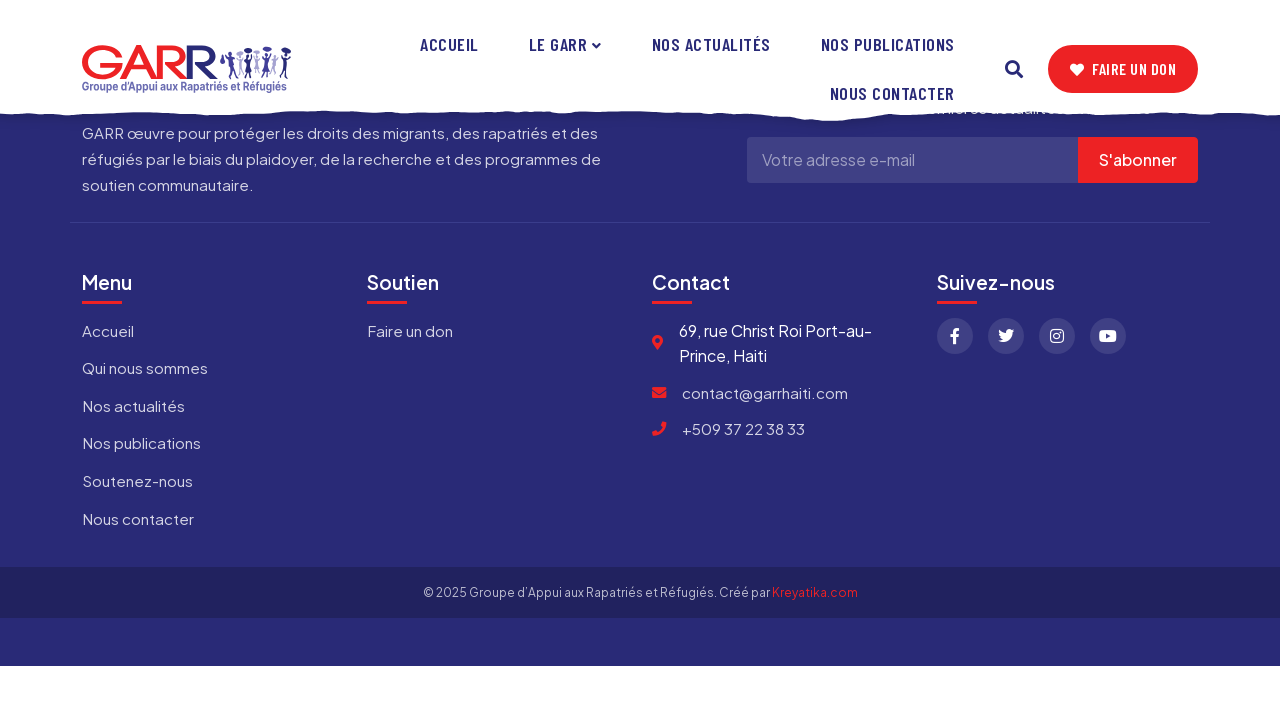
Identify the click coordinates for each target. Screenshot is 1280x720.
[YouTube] (1108, 336)
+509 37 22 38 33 (743, 428)
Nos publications (888, 44)
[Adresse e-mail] (913, 160)
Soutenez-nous (137, 480)
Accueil (449, 44)
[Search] (1014, 69)
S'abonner (1138, 159)
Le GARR (558, 44)
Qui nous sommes (145, 367)
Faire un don (1123, 68)
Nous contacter (892, 93)
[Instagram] (1057, 336)
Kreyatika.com (815, 592)
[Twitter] (1006, 336)
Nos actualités (711, 44)
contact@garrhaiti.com (765, 392)
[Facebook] (955, 336)
